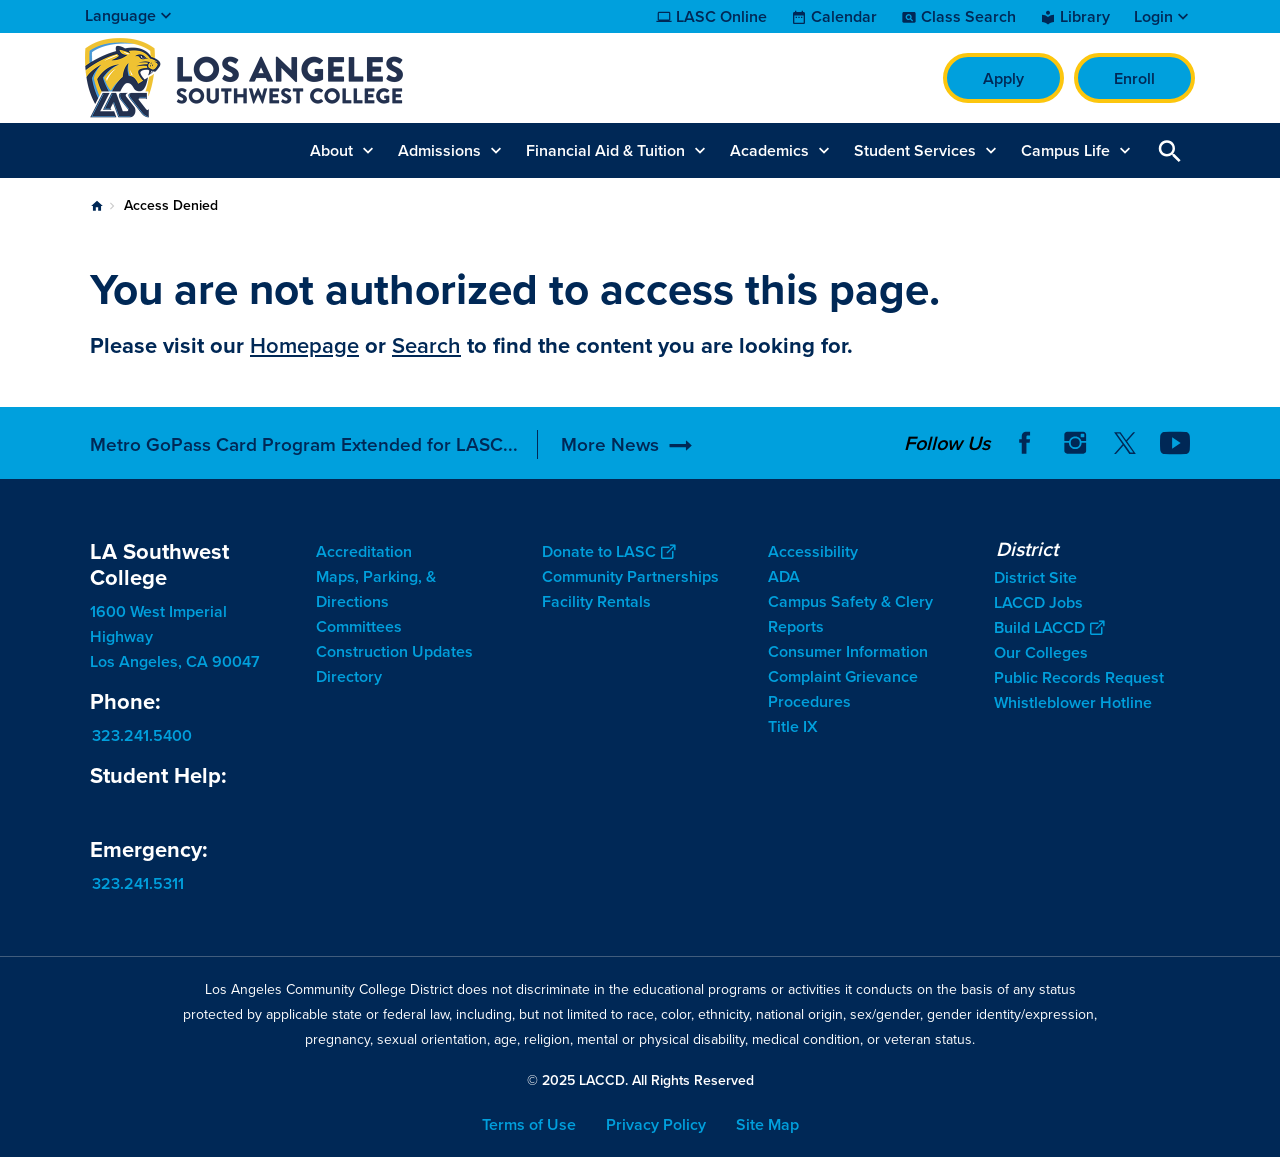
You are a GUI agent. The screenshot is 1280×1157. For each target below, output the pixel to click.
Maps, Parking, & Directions (376, 589)
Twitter (1125, 443)
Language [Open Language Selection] (120, 15)
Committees (359, 626)
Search (426, 345)
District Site (1035, 577)
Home (97, 206)
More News (610, 444)
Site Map (767, 1124)
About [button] (331, 150)
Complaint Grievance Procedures (843, 689)
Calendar (844, 17)
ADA (784, 576)
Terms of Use (529, 1124)
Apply (1003, 78)
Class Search (968, 17)
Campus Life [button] (1065, 150)
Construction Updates (394, 651)
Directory (349, 676)
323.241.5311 (138, 883)
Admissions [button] (439, 150)
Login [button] (1153, 17)
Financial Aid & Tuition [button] (605, 150)
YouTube (1175, 443)
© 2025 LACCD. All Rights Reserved (640, 1080)
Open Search (1170, 150)
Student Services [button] (915, 150)
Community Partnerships (630, 576)
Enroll (1134, 78)
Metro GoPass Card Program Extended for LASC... (304, 444)
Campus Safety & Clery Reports (850, 614)
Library (1085, 17)
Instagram (1075, 443)
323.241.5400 (142, 735)
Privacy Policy (656, 1124)
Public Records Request (1079, 677)
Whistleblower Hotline (1073, 702)
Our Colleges (1041, 652)
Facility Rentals (596, 601)
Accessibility (813, 551)
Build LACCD (1049, 627)
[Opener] (1260, 442)
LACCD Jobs (1038, 602)
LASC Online (721, 17)
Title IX (793, 726)
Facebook (1025, 443)
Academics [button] (769, 150)
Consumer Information (848, 651)
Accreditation (364, 551)
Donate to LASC (608, 551)
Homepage (304, 345)
